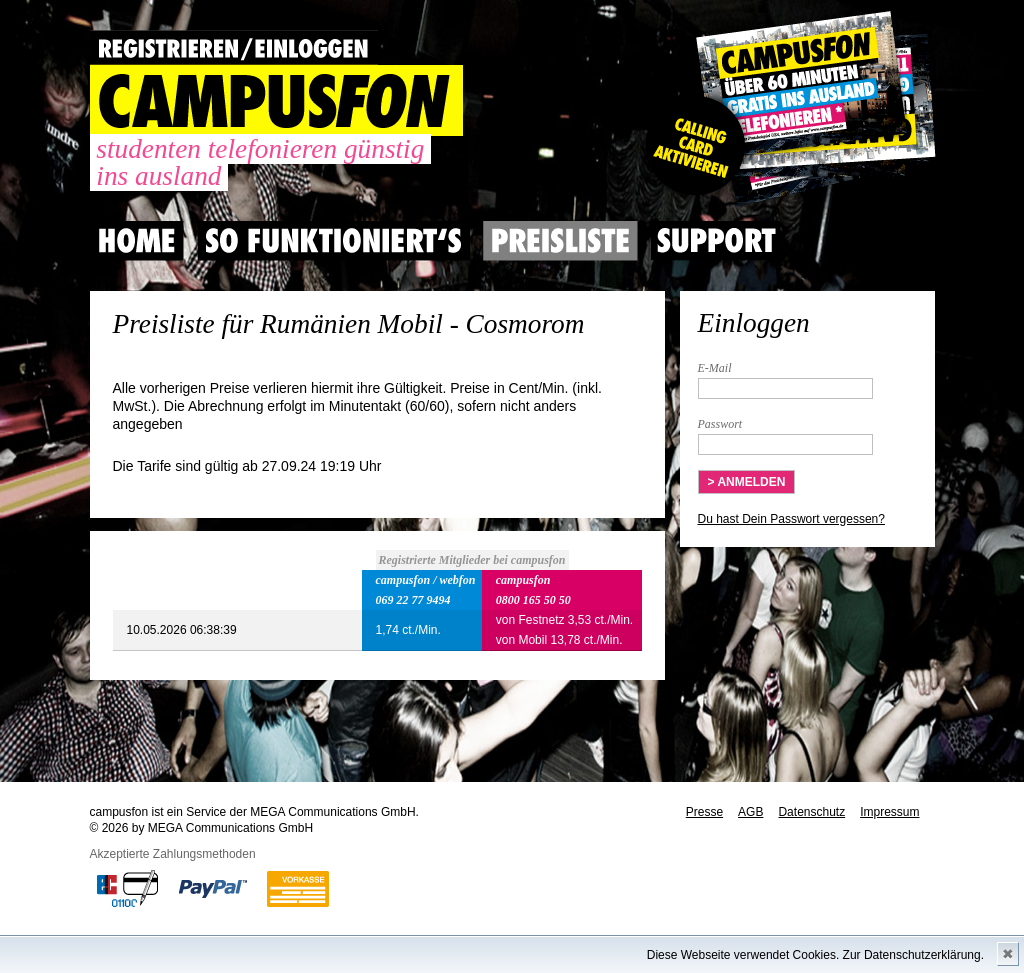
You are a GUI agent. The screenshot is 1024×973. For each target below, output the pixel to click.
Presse (704, 812)
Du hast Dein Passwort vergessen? (791, 519)
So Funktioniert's (333, 241)
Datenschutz (811, 812)
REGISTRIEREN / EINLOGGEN (234, 47)
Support (716, 241)
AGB (750, 812)
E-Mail (715, 368)
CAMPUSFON (276, 100)
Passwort (720, 424)
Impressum (889, 812)
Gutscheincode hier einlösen (786, 110)
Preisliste (560, 241)
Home (137, 241)
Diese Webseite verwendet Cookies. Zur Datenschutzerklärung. (815, 955)
